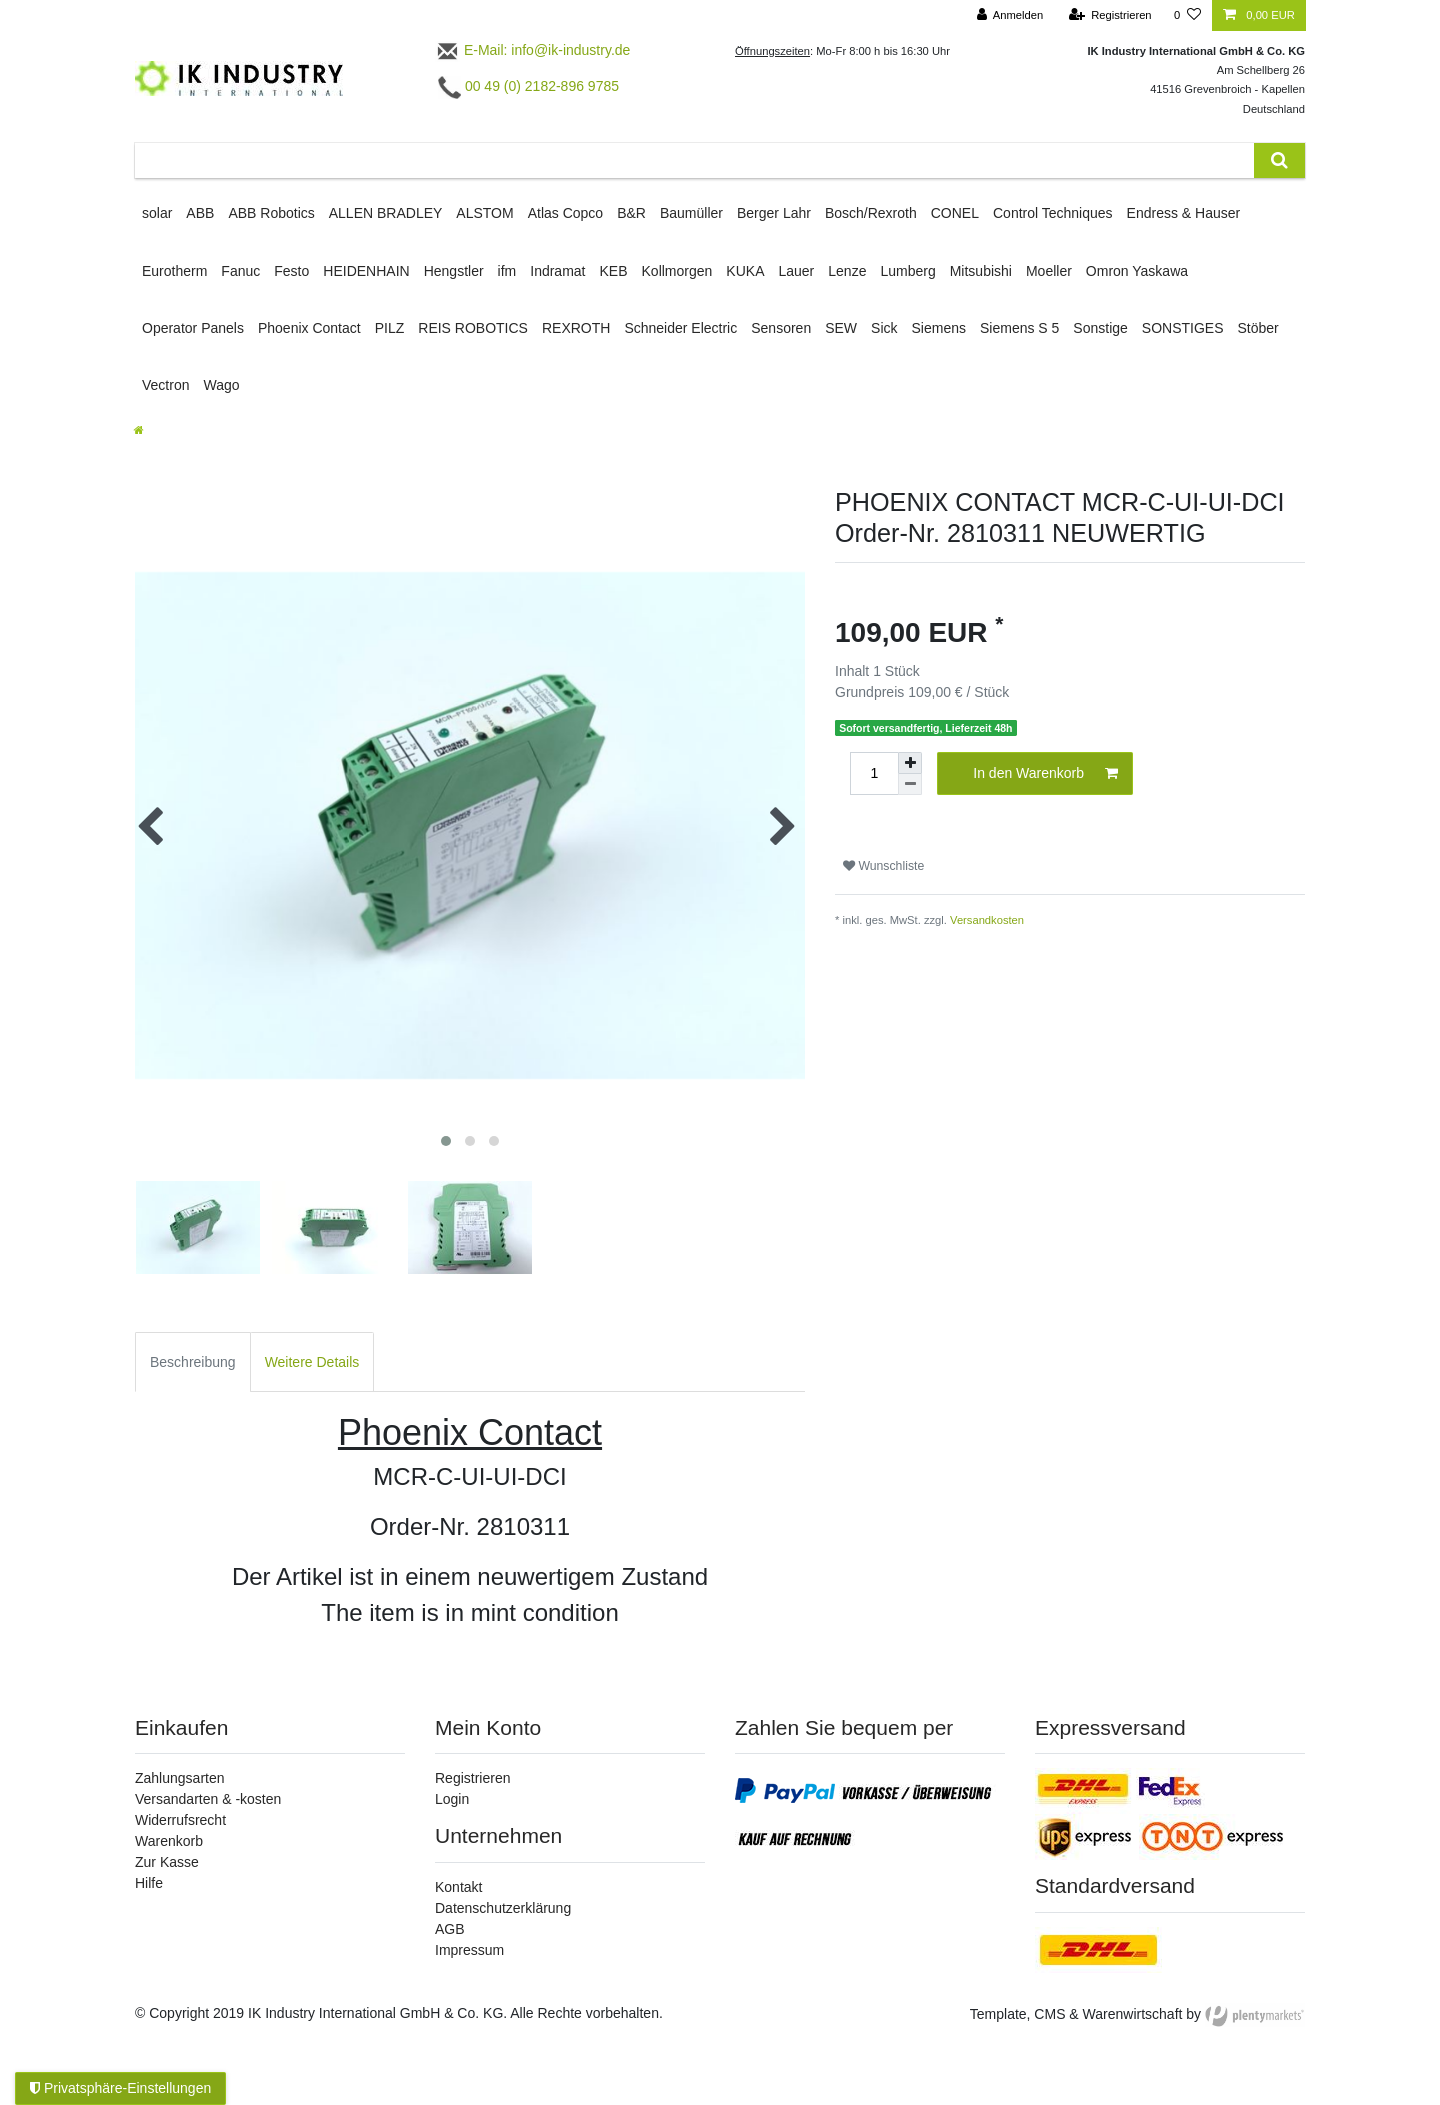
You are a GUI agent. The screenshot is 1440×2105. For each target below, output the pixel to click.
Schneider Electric (680, 328)
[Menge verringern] (910, 784)
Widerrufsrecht (180, 1820)
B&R (631, 213)
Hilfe (149, 1883)
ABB (200, 213)
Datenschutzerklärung (503, 1908)
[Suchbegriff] (694, 160)
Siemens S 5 (1019, 328)
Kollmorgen (677, 271)
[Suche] (1279, 160)
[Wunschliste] (1187, 15)
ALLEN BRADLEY (386, 213)
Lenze (847, 271)
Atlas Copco (565, 213)
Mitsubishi (981, 271)
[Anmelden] (1010, 15)
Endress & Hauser (1184, 213)
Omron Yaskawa (1137, 271)
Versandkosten (987, 920)
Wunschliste (883, 866)
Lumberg (907, 271)
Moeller (1049, 271)
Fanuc (240, 271)
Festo (291, 271)
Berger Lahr (774, 213)
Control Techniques (1053, 213)
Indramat (557, 271)
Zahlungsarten (180, 1778)
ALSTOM (484, 213)
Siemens (939, 328)
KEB (614, 271)
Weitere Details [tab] (312, 1362)
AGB (450, 1929)
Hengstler (454, 271)
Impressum (469, 1950)
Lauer (796, 271)
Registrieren (472, 1778)
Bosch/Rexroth (871, 213)
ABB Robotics (271, 213)
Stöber (1258, 328)
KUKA (745, 271)
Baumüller (691, 213)
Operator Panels (193, 328)
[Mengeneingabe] (874, 773)
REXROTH (576, 328)
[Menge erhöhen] (910, 763)
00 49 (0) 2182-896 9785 (528, 86)
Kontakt (458, 1887)
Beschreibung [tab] (193, 1362)
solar (157, 213)
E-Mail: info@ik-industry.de (532, 50)
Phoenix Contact (309, 328)
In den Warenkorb (1045, 774)
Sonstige (1100, 328)
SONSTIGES (1183, 328)
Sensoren (781, 328)
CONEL (955, 213)
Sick (884, 328)
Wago (221, 385)
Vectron (165, 385)
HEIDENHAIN (366, 271)
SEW (841, 328)
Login (452, 1799)
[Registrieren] (1109, 15)
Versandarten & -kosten (208, 1799)
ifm (507, 271)
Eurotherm (174, 271)
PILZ (390, 328)
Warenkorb (169, 1841)
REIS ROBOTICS (473, 328)
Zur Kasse (167, 1862)
